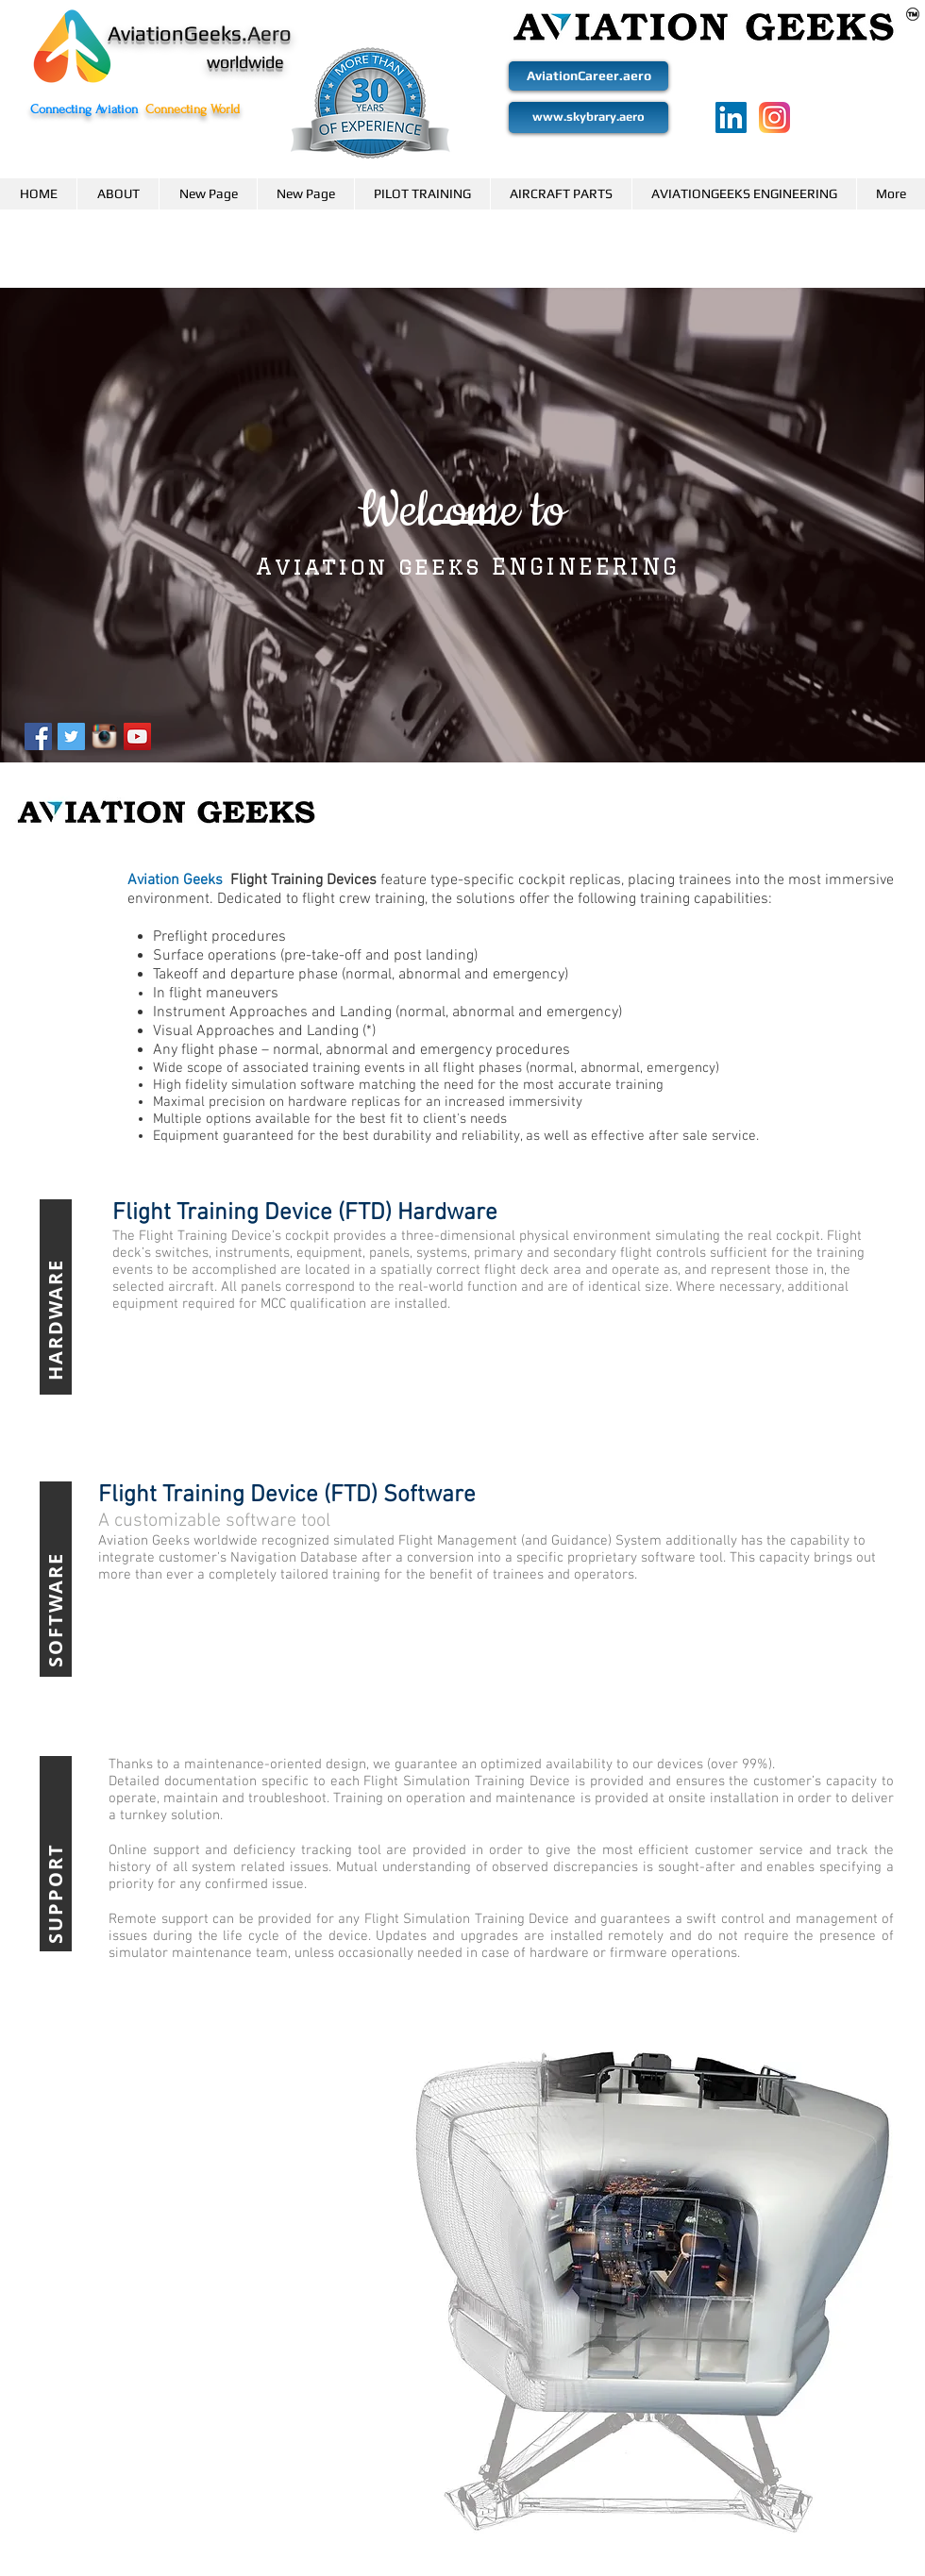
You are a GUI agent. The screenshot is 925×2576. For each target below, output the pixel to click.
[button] (117, 193)
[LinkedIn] (731, 117)
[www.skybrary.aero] (588, 117)
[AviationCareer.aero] (588, 76)
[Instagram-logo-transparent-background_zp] (104, 736)
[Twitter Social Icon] (71, 736)
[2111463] (774, 117)
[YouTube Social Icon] (137, 736)
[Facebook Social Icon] (38, 736)
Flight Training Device (203, 1236)
